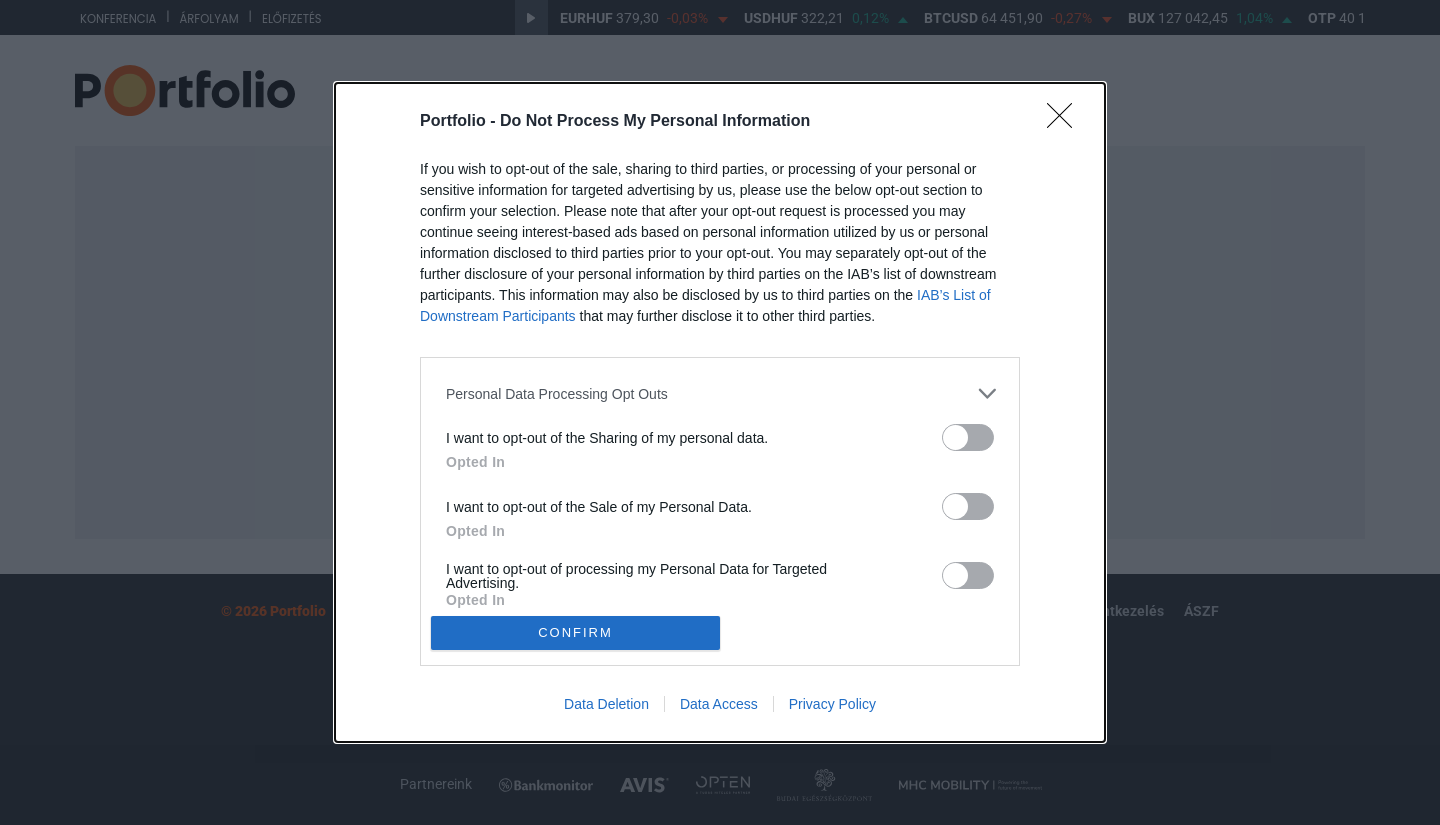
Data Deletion (606, 704)
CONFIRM (575, 632)
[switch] (968, 437)
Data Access (719, 704)
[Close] (1066, 122)
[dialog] (720, 412)
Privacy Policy (832, 704)
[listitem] (720, 393)
